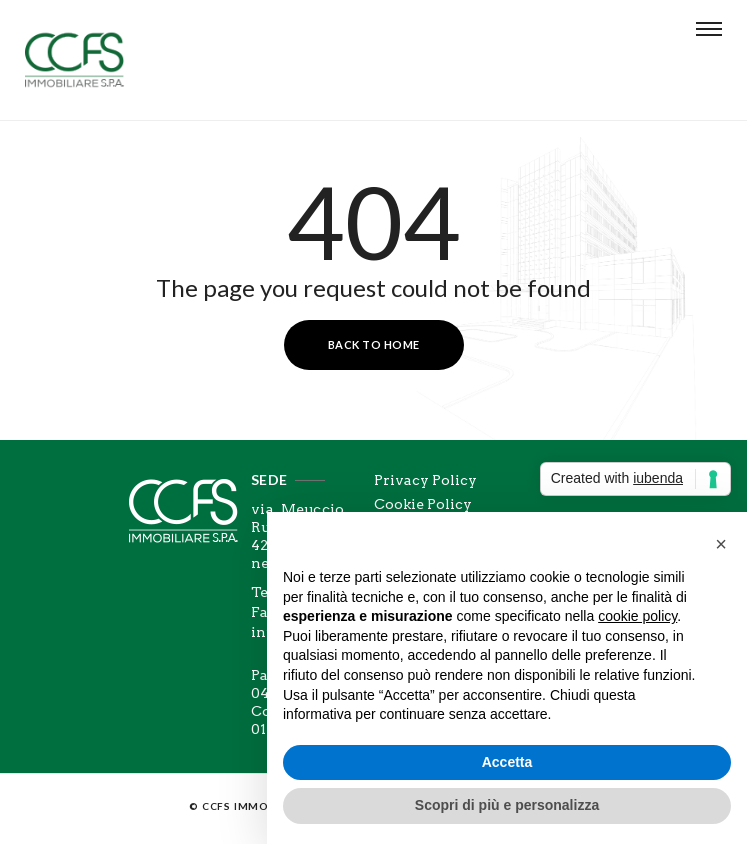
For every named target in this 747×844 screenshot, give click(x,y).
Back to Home (374, 344)
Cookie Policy (423, 504)
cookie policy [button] (637, 616)
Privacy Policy (425, 480)
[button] (721, 544)
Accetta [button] (507, 762)
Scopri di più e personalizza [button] (507, 805)
